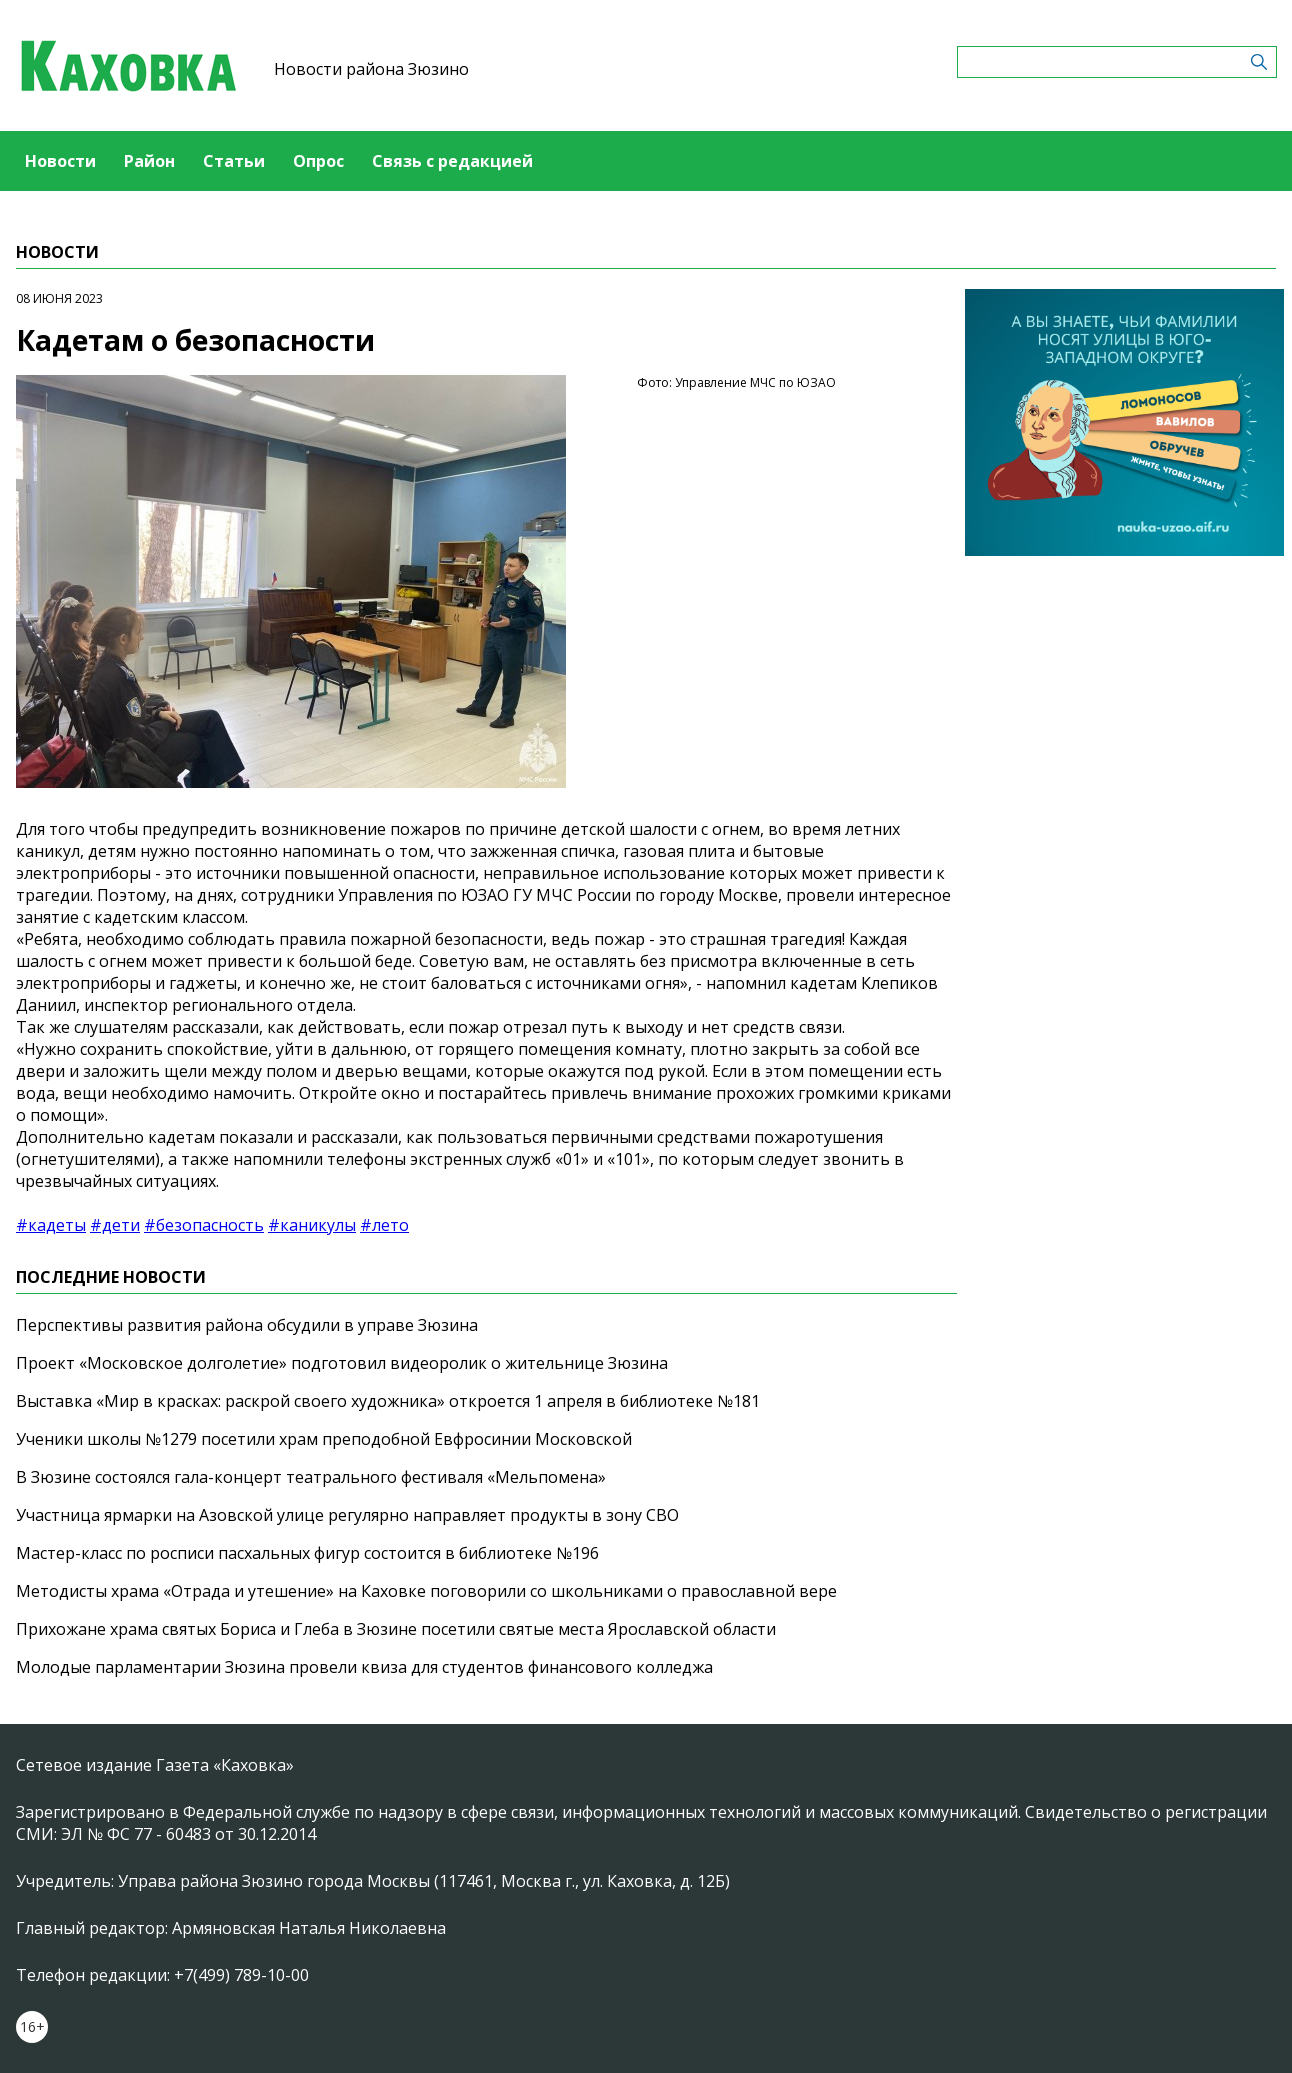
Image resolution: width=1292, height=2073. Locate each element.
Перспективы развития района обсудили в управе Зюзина (247, 1325)
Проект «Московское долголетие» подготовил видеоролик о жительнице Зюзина (342, 1363)
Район (149, 161)
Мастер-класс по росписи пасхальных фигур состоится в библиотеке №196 (307, 1553)
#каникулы (312, 1225)
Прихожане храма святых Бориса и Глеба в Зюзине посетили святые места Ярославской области (396, 1629)
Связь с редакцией (452, 161)
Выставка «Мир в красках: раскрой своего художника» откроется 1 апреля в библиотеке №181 (388, 1401)
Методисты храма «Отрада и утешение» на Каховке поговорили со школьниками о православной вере (426, 1591)
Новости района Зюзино (371, 69)
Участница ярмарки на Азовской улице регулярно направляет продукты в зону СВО (347, 1515)
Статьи (234, 161)
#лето (384, 1225)
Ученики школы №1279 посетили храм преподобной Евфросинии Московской (324, 1439)
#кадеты (51, 1225)
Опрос (318, 161)
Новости (60, 161)
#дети (115, 1225)
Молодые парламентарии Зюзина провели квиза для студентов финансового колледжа (364, 1667)
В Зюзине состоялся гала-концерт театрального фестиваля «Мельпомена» (311, 1477)
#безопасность (204, 1225)
